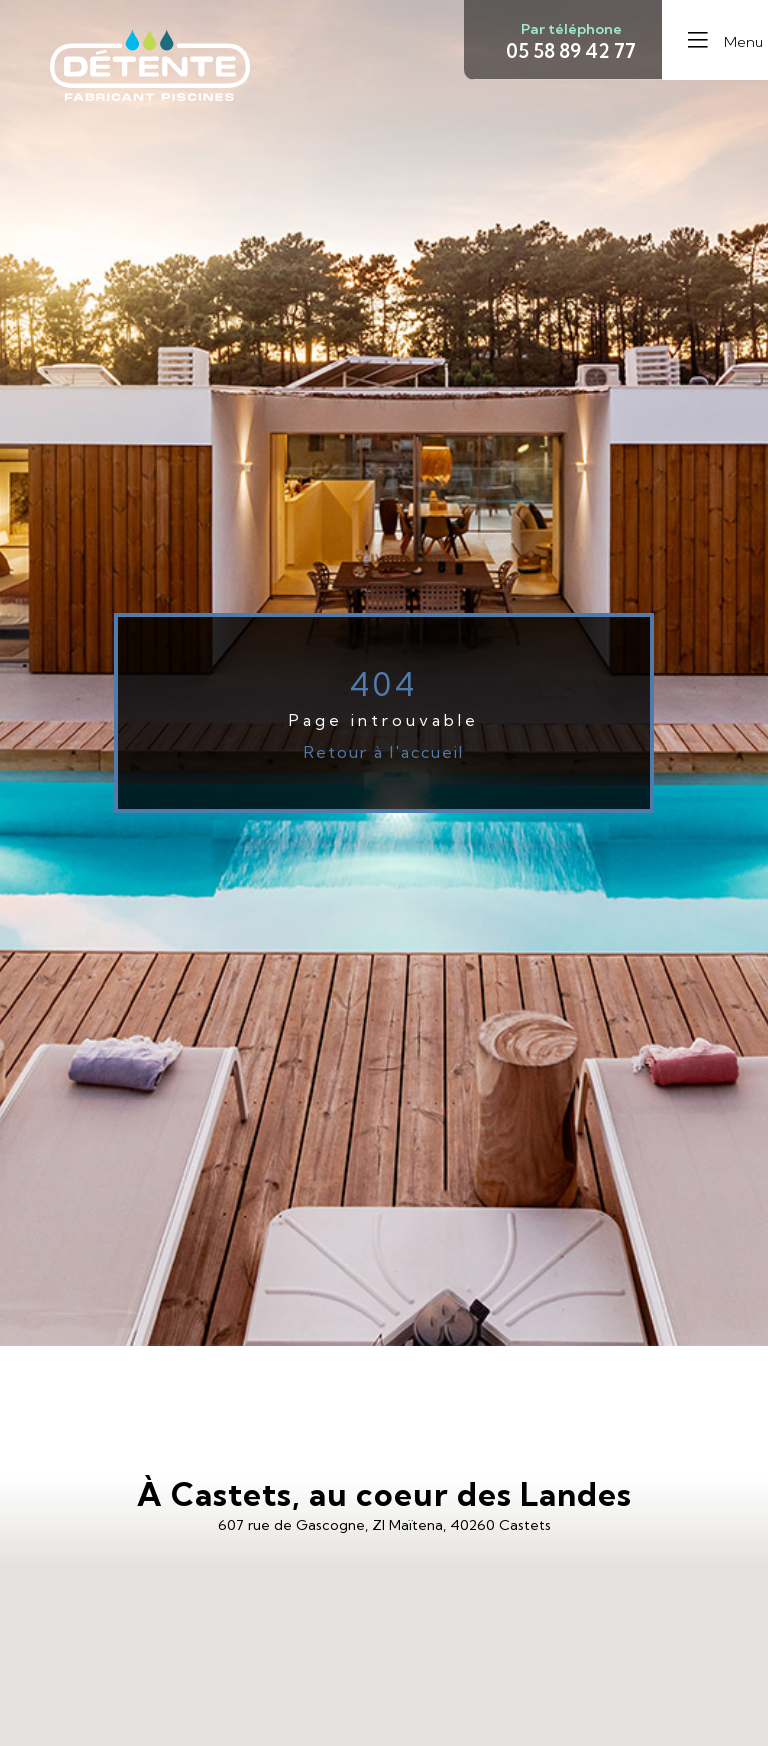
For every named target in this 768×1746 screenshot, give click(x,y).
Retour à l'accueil (384, 752)
